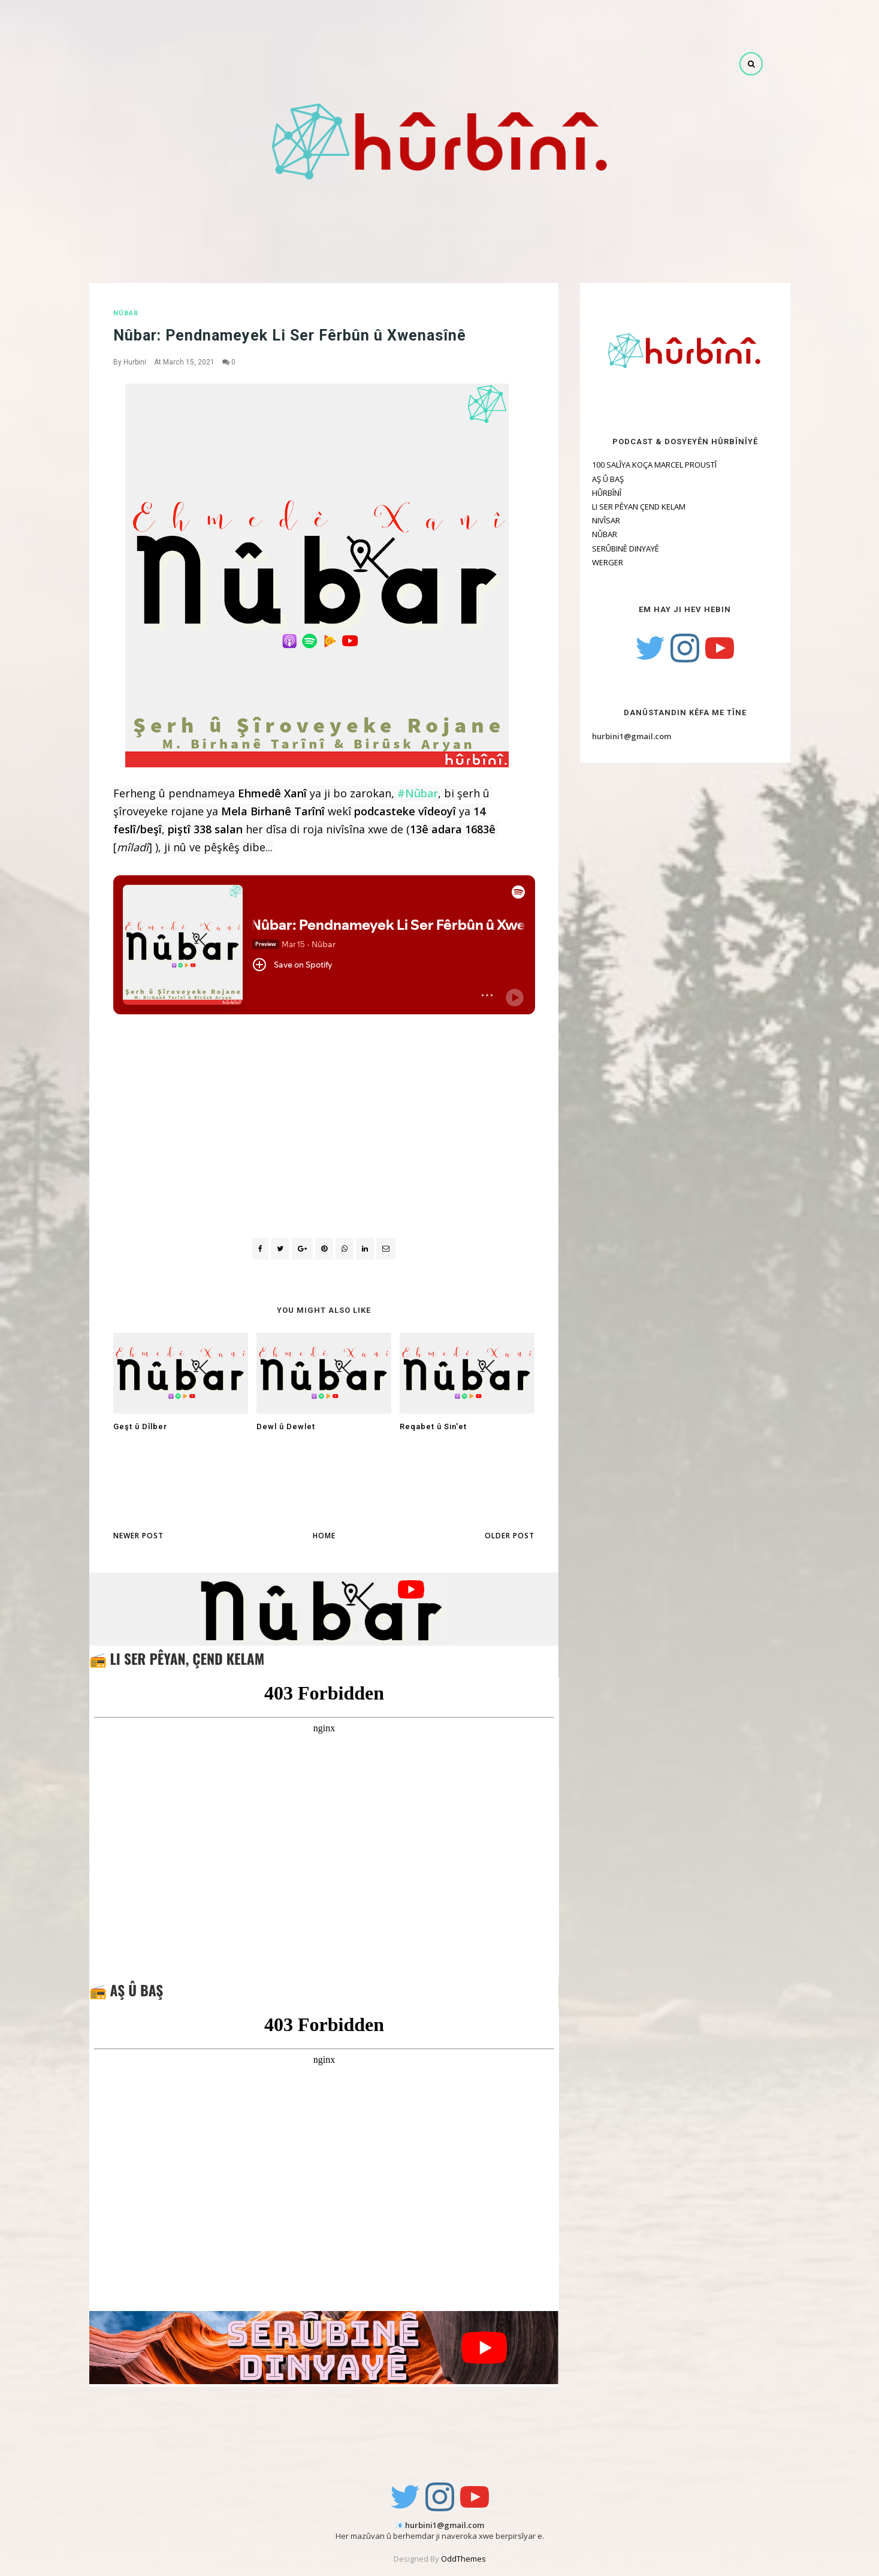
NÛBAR (125, 313)
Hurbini (134, 362)
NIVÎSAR (606, 520)
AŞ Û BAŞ (608, 479)
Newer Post (138, 1535)
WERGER (607, 562)
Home (324, 1535)
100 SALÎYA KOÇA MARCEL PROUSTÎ (654, 464)
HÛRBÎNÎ (606, 492)
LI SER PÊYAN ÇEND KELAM (638, 506)
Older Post (509, 1535)
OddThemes (463, 2558)
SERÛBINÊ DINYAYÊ (625, 548)
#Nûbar (417, 793)
